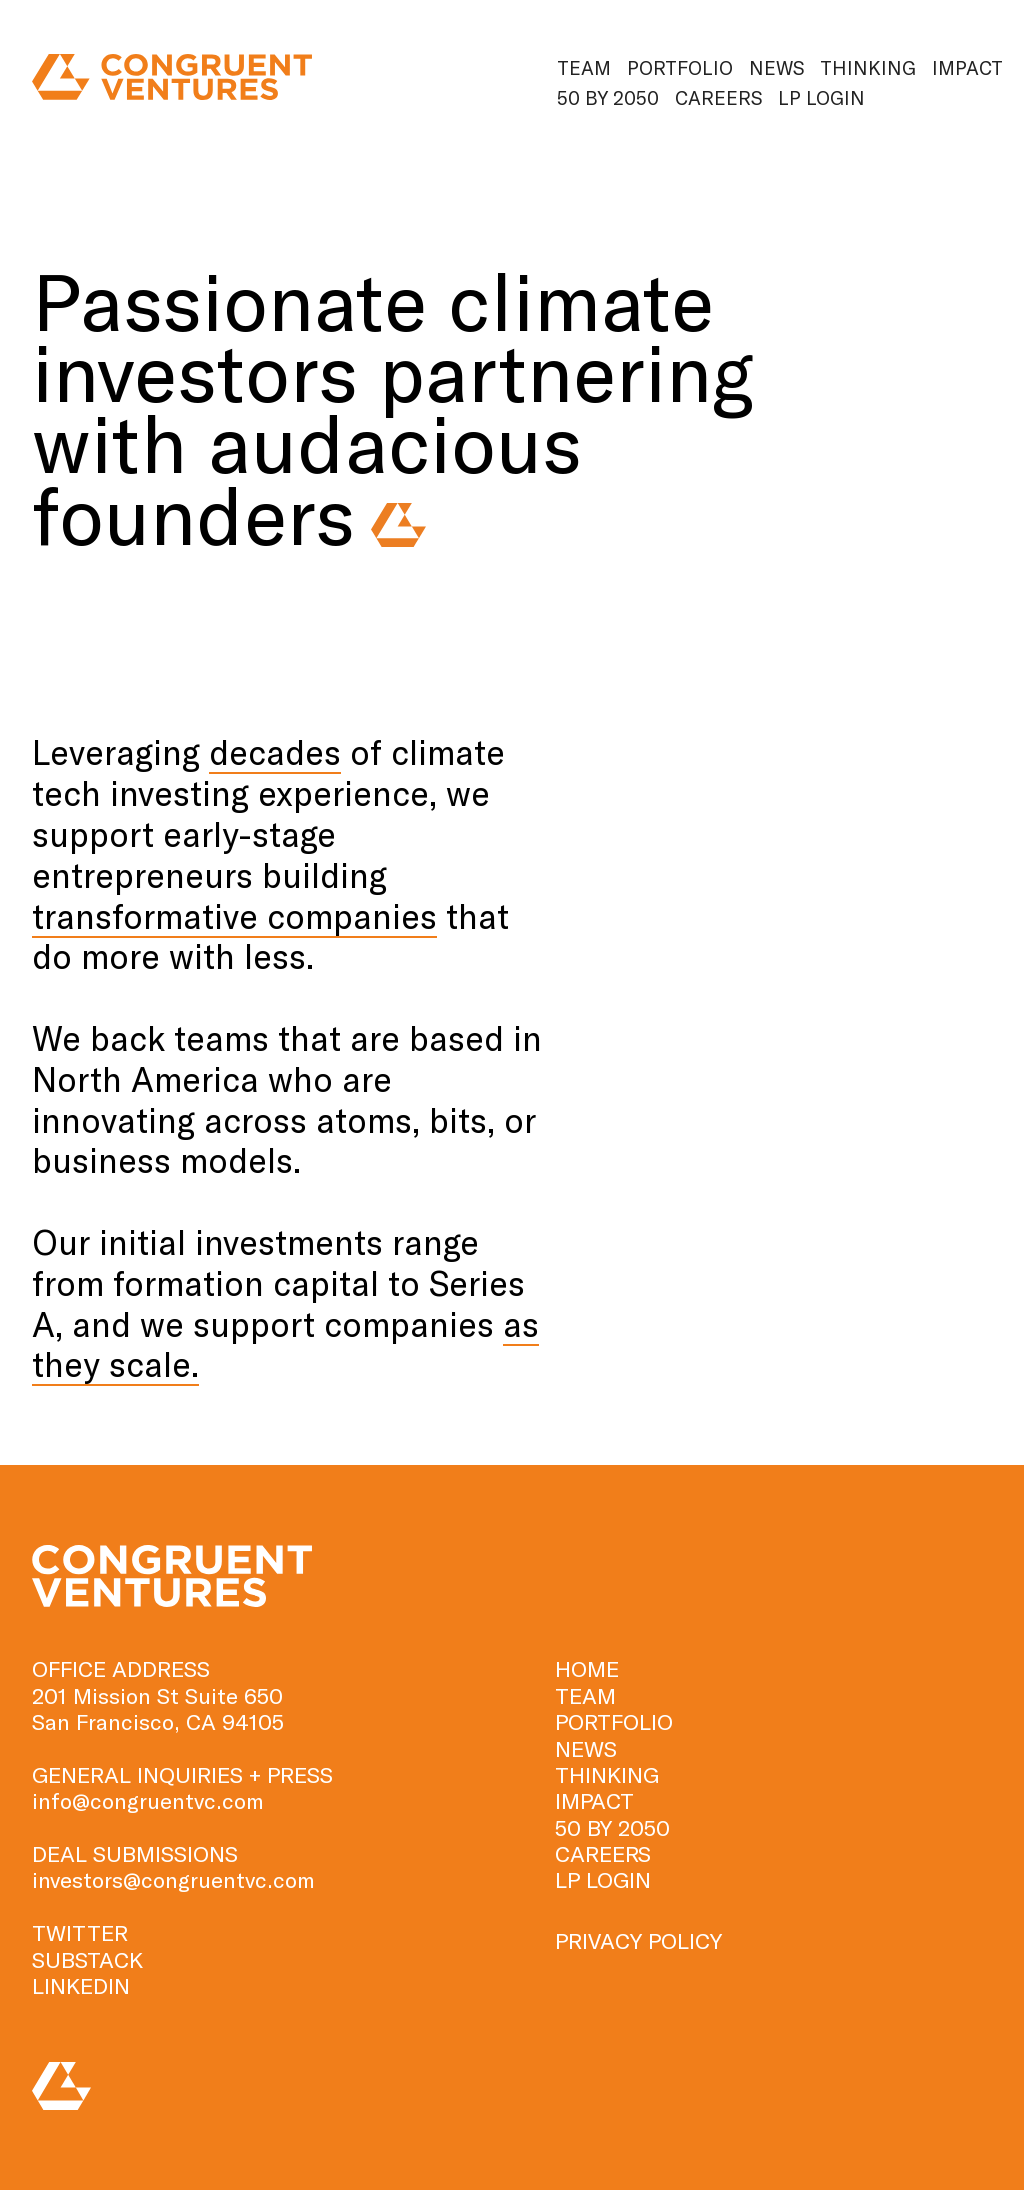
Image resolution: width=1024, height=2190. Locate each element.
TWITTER (80, 1932)
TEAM (585, 1695)
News (776, 67)
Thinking (868, 67)
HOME (587, 1668)
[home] (172, 77)
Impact (967, 67)
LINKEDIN (81, 1985)
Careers (718, 97)
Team (584, 67)
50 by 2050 (608, 97)
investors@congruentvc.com (173, 1879)
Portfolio (680, 67)
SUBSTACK (87, 1959)
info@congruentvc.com (148, 1800)
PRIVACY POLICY (638, 1940)
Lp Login (821, 97)
